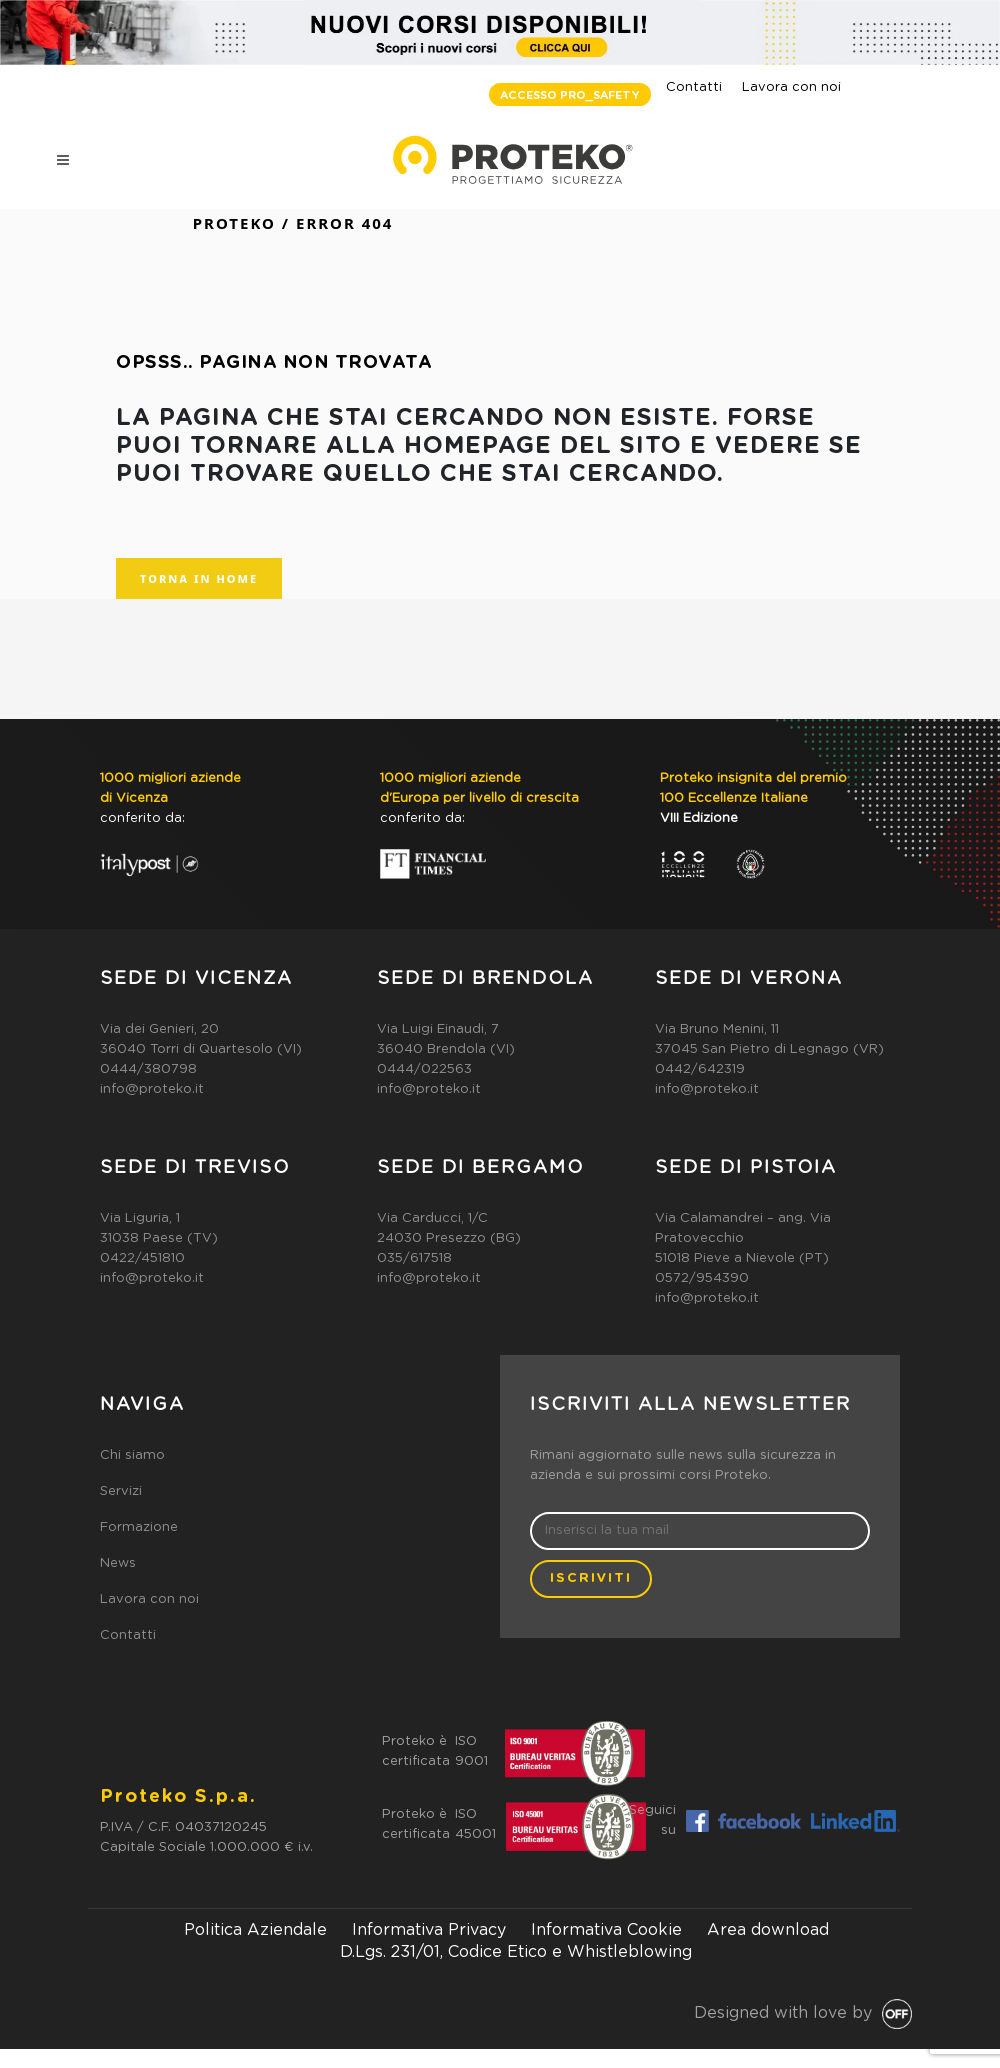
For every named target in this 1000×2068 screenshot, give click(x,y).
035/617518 (414, 1258)
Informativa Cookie (606, 1930)
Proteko (234, 223)
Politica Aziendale (255, 1930)
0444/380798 (148, 1069)
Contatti (694, 87)
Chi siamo (132, 1455)
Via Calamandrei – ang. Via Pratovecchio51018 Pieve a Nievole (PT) (743, 1238)
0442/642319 (700, 1069)
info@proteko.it (152, 1089)
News (118, 1563)
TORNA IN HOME (199, 578)
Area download (768, 1930)
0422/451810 (142, 1258)
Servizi (121, 1491)
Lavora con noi (791, 87)
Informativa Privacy (429, 1930)
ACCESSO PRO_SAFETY (570, 95)
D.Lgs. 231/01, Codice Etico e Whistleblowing (516, 1952)
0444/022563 (424, 1069)
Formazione (139, 1527)
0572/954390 (702, 1278)
